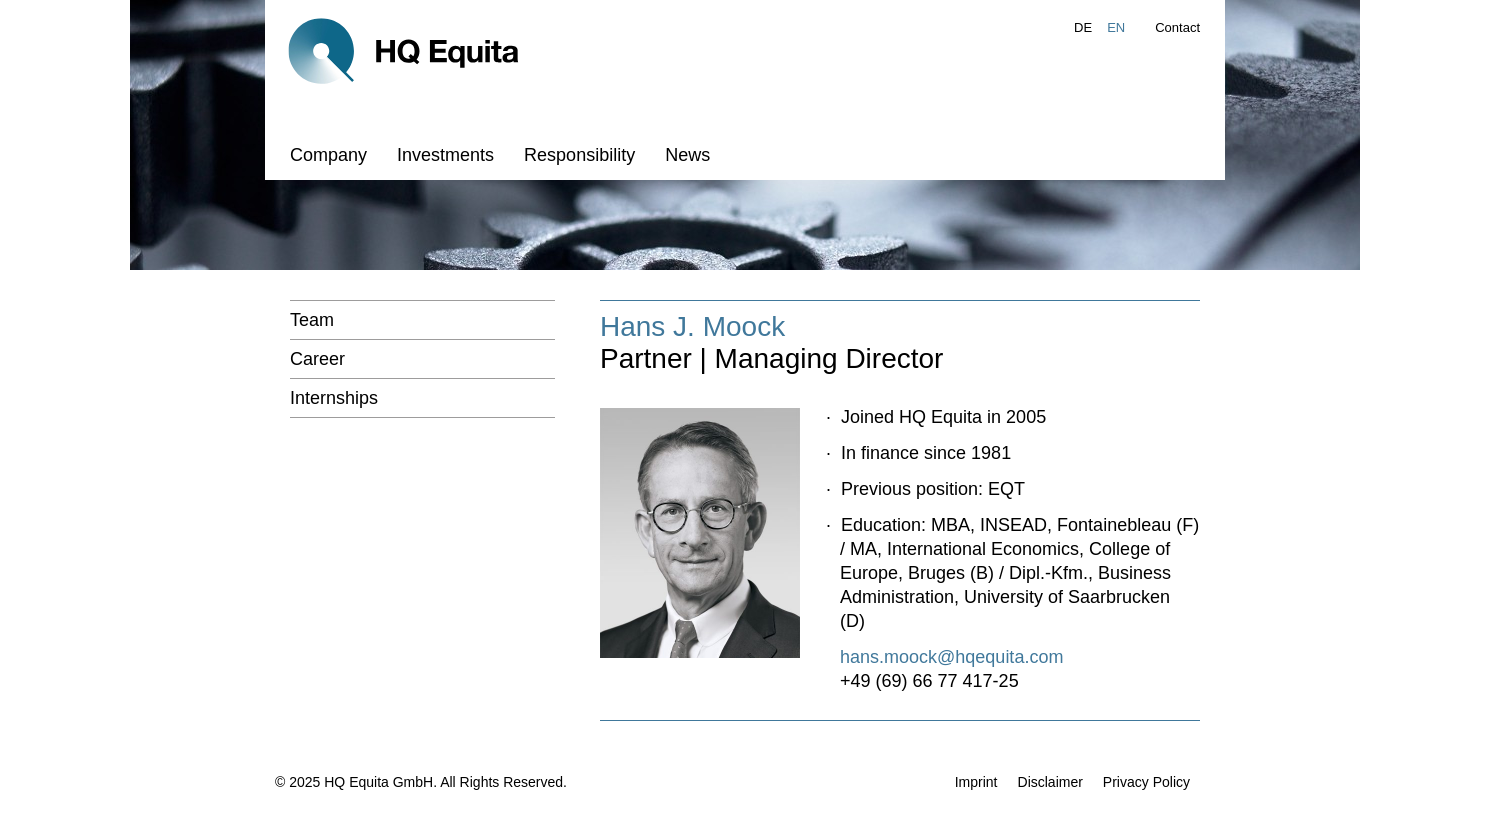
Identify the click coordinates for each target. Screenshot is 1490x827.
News (687, 155)
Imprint (976, 782)
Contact (1177, 27)
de (1083, 27)
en (1116, 27)
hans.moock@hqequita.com (951, 657)
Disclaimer (1050, 782)
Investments (445, 155)
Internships (334, 398)
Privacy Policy (1146, 782)
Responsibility (579, 155)
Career (317, 359)
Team (312, 320)
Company (328, 155)
